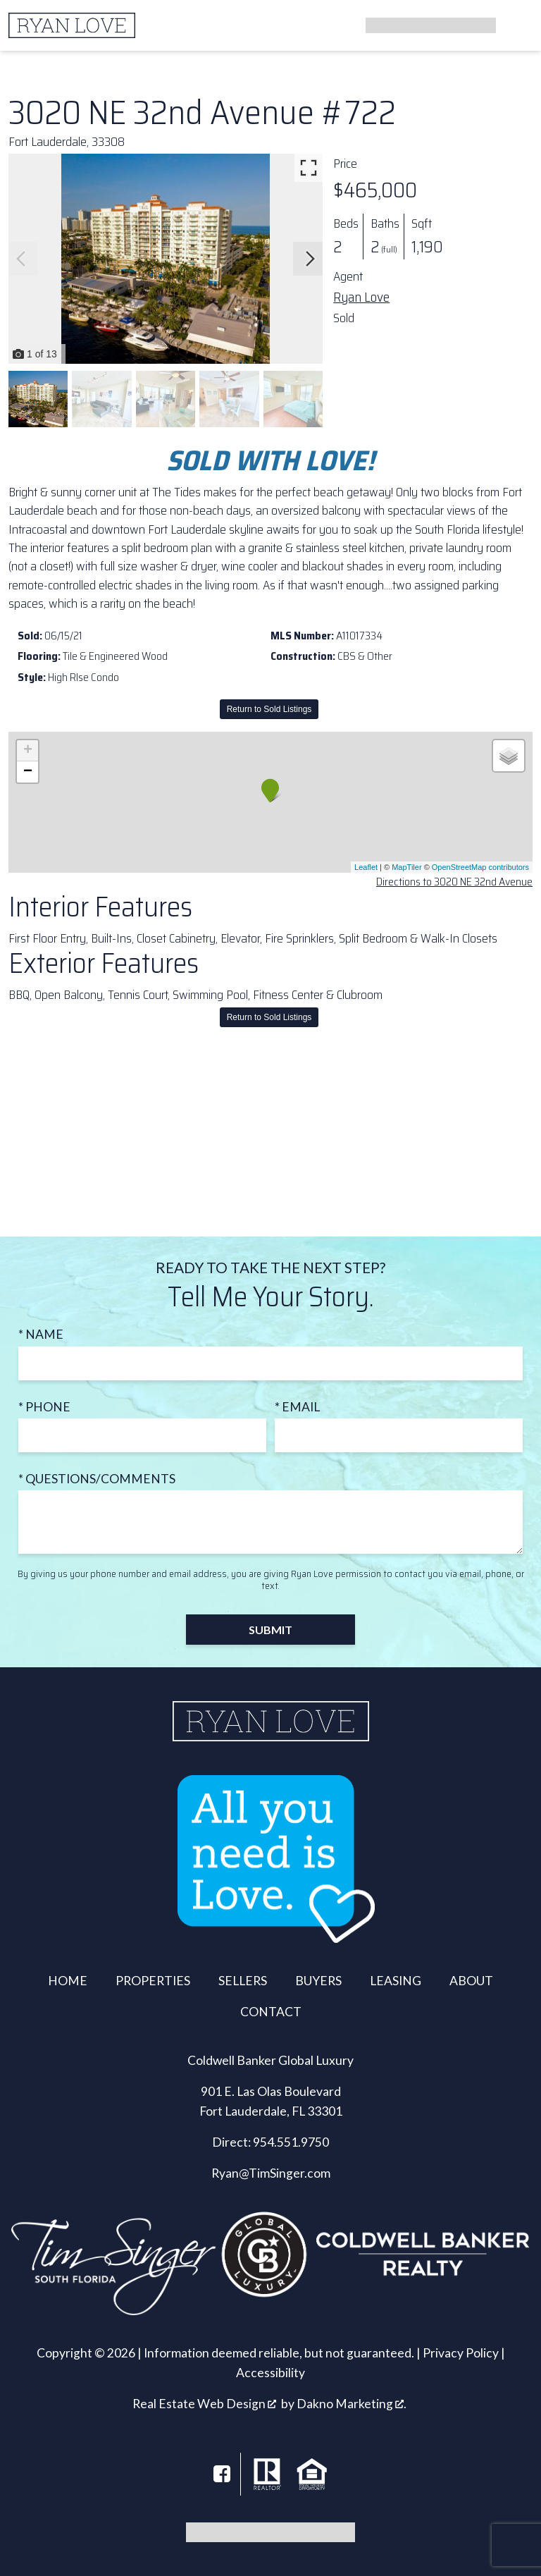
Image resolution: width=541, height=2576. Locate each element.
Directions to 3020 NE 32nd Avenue (454, 881)
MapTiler (406, 867)
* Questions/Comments (96, 1478)
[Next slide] (310, 259)
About (471, 1980)
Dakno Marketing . (351, 2403)
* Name (40, 1334)
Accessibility (270, 2372)
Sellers (242, 1980)
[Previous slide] (21, 259)
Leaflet (366, 867)
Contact (270, 2011)
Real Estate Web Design (204, 2403)
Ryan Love (361, 296)
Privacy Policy (461, 2352)
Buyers (318, 1980)
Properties (153, 1980)
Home (67, 1980)
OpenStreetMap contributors (480, 867)
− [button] (27, 772)
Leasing (395, 1980)
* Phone (44, 1406)
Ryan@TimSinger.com (270, 2173)
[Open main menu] (516, 25)
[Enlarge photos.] (308, 168)
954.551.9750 (291, 2142)
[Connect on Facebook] (221, 2473)
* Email (297, 1406)
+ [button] (27, 750)
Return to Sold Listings (269, 709)
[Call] (425, 25)
